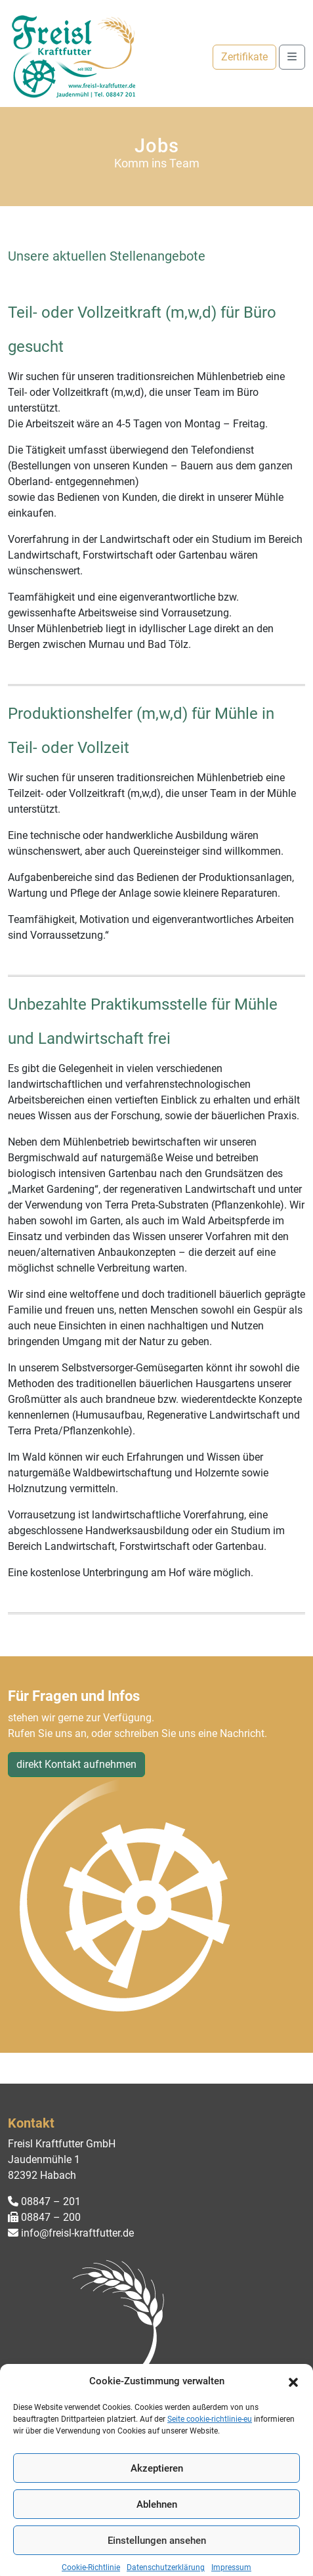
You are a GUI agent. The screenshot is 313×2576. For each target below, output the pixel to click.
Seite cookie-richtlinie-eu (209, 2449)
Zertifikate (244, 57)
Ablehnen (156, 2534)
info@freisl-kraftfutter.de (71, 2233)
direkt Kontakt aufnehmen (76, 1764)
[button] (293, 2411)
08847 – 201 (44, 2201)
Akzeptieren (157, 2498)
